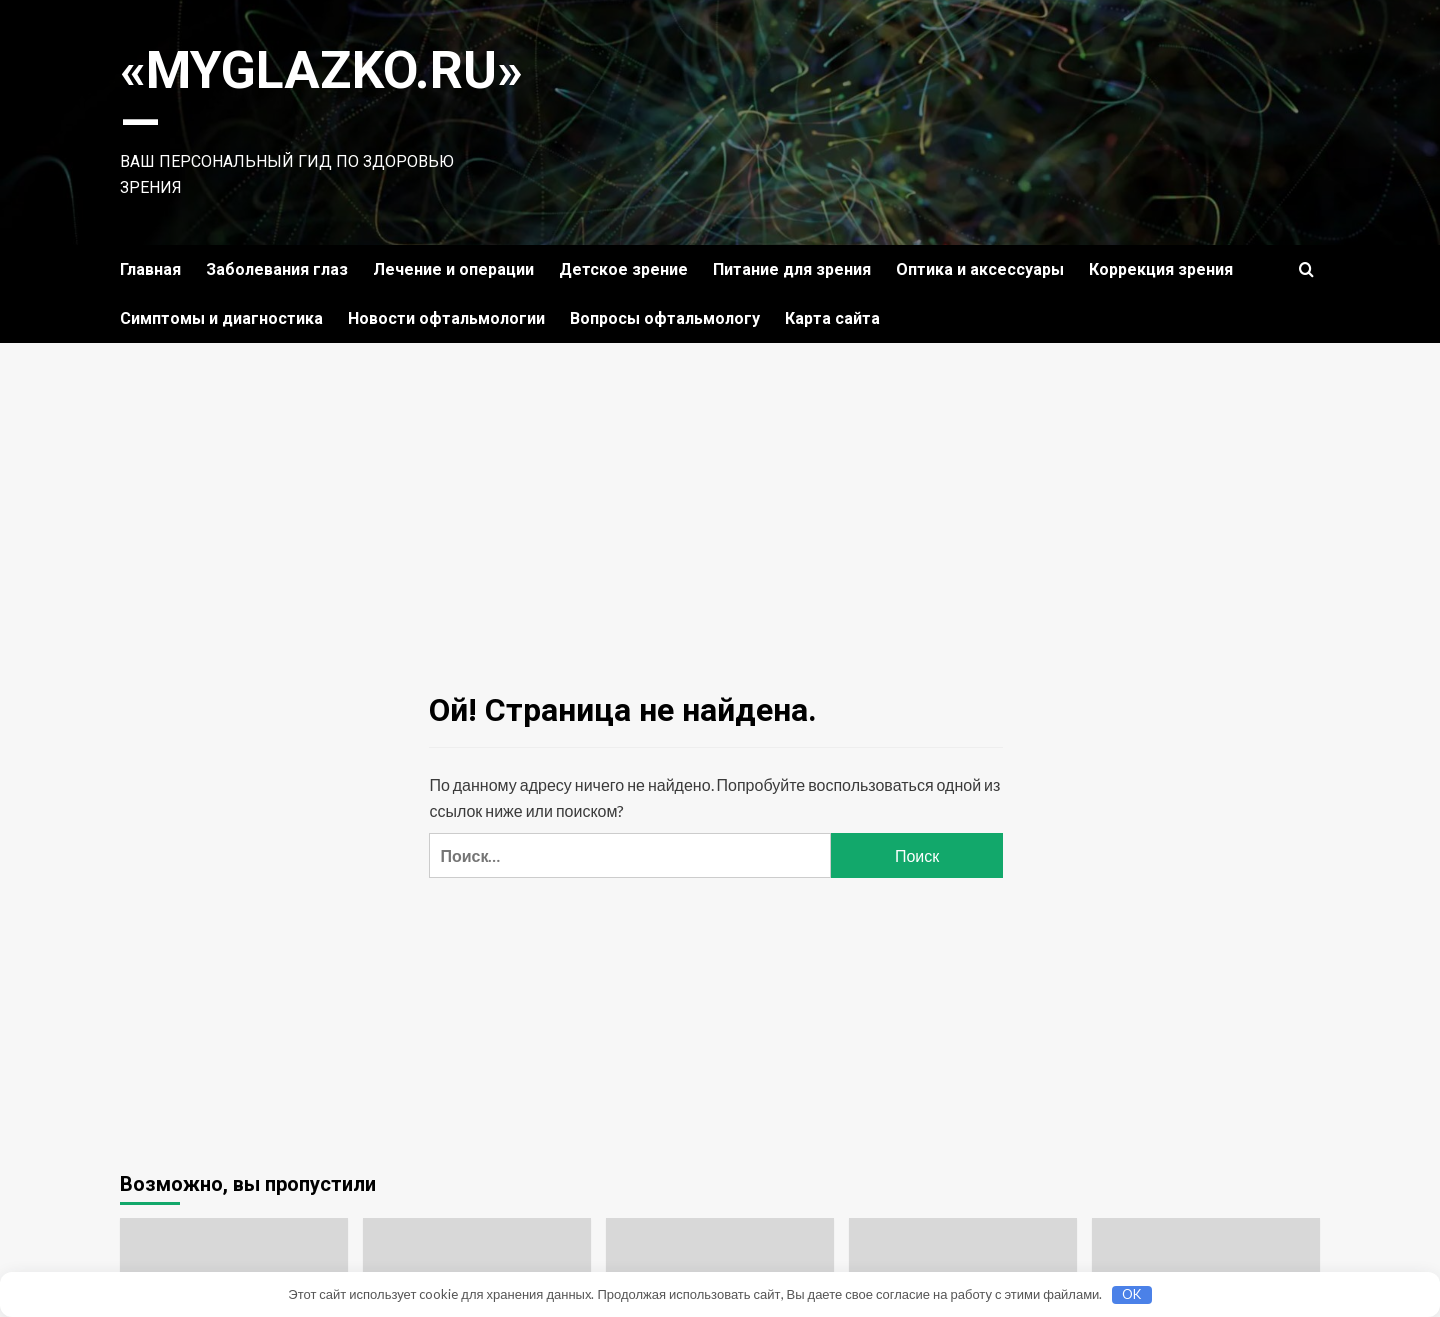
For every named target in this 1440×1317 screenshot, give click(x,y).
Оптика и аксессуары (980, 269)
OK (1131, 1294)
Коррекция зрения (1161, 269)
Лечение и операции (453, 269)
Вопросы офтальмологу (665, 318)
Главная (150, 269)
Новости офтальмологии (446, 318)
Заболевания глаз (277, 269)
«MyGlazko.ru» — (322, 96)
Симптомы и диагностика (221, 318)
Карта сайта (832, 318)
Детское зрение (623, 269)
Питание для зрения (792, 269)
